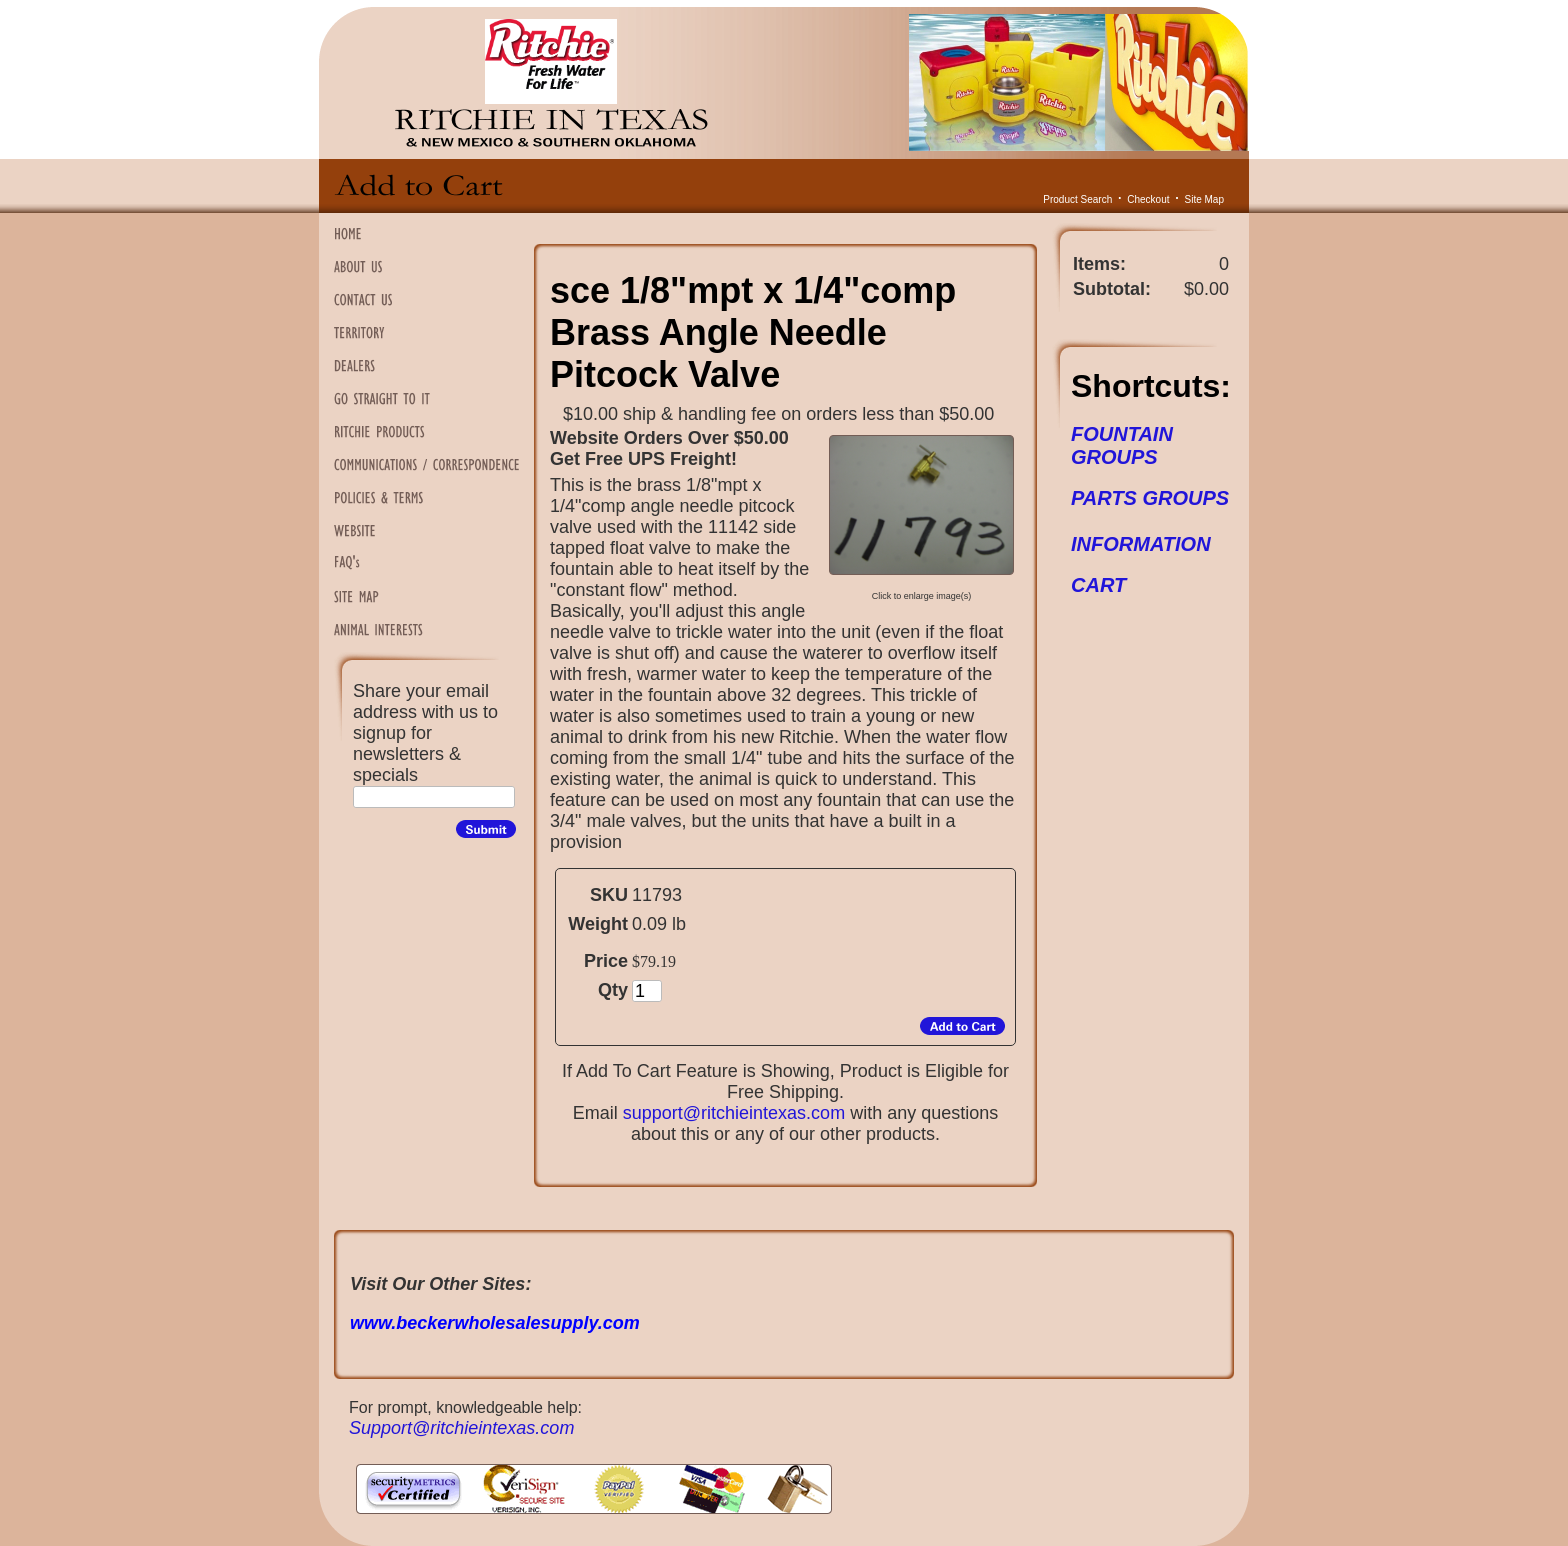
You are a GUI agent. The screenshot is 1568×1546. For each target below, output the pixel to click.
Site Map (1204, 199)
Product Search (1077, 199)
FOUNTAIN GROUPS (1122, 445)
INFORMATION (1141, 544)
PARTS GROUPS (1150, 498)
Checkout (1148, 199)
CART (1098, 585)
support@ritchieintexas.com (734, 1113)
